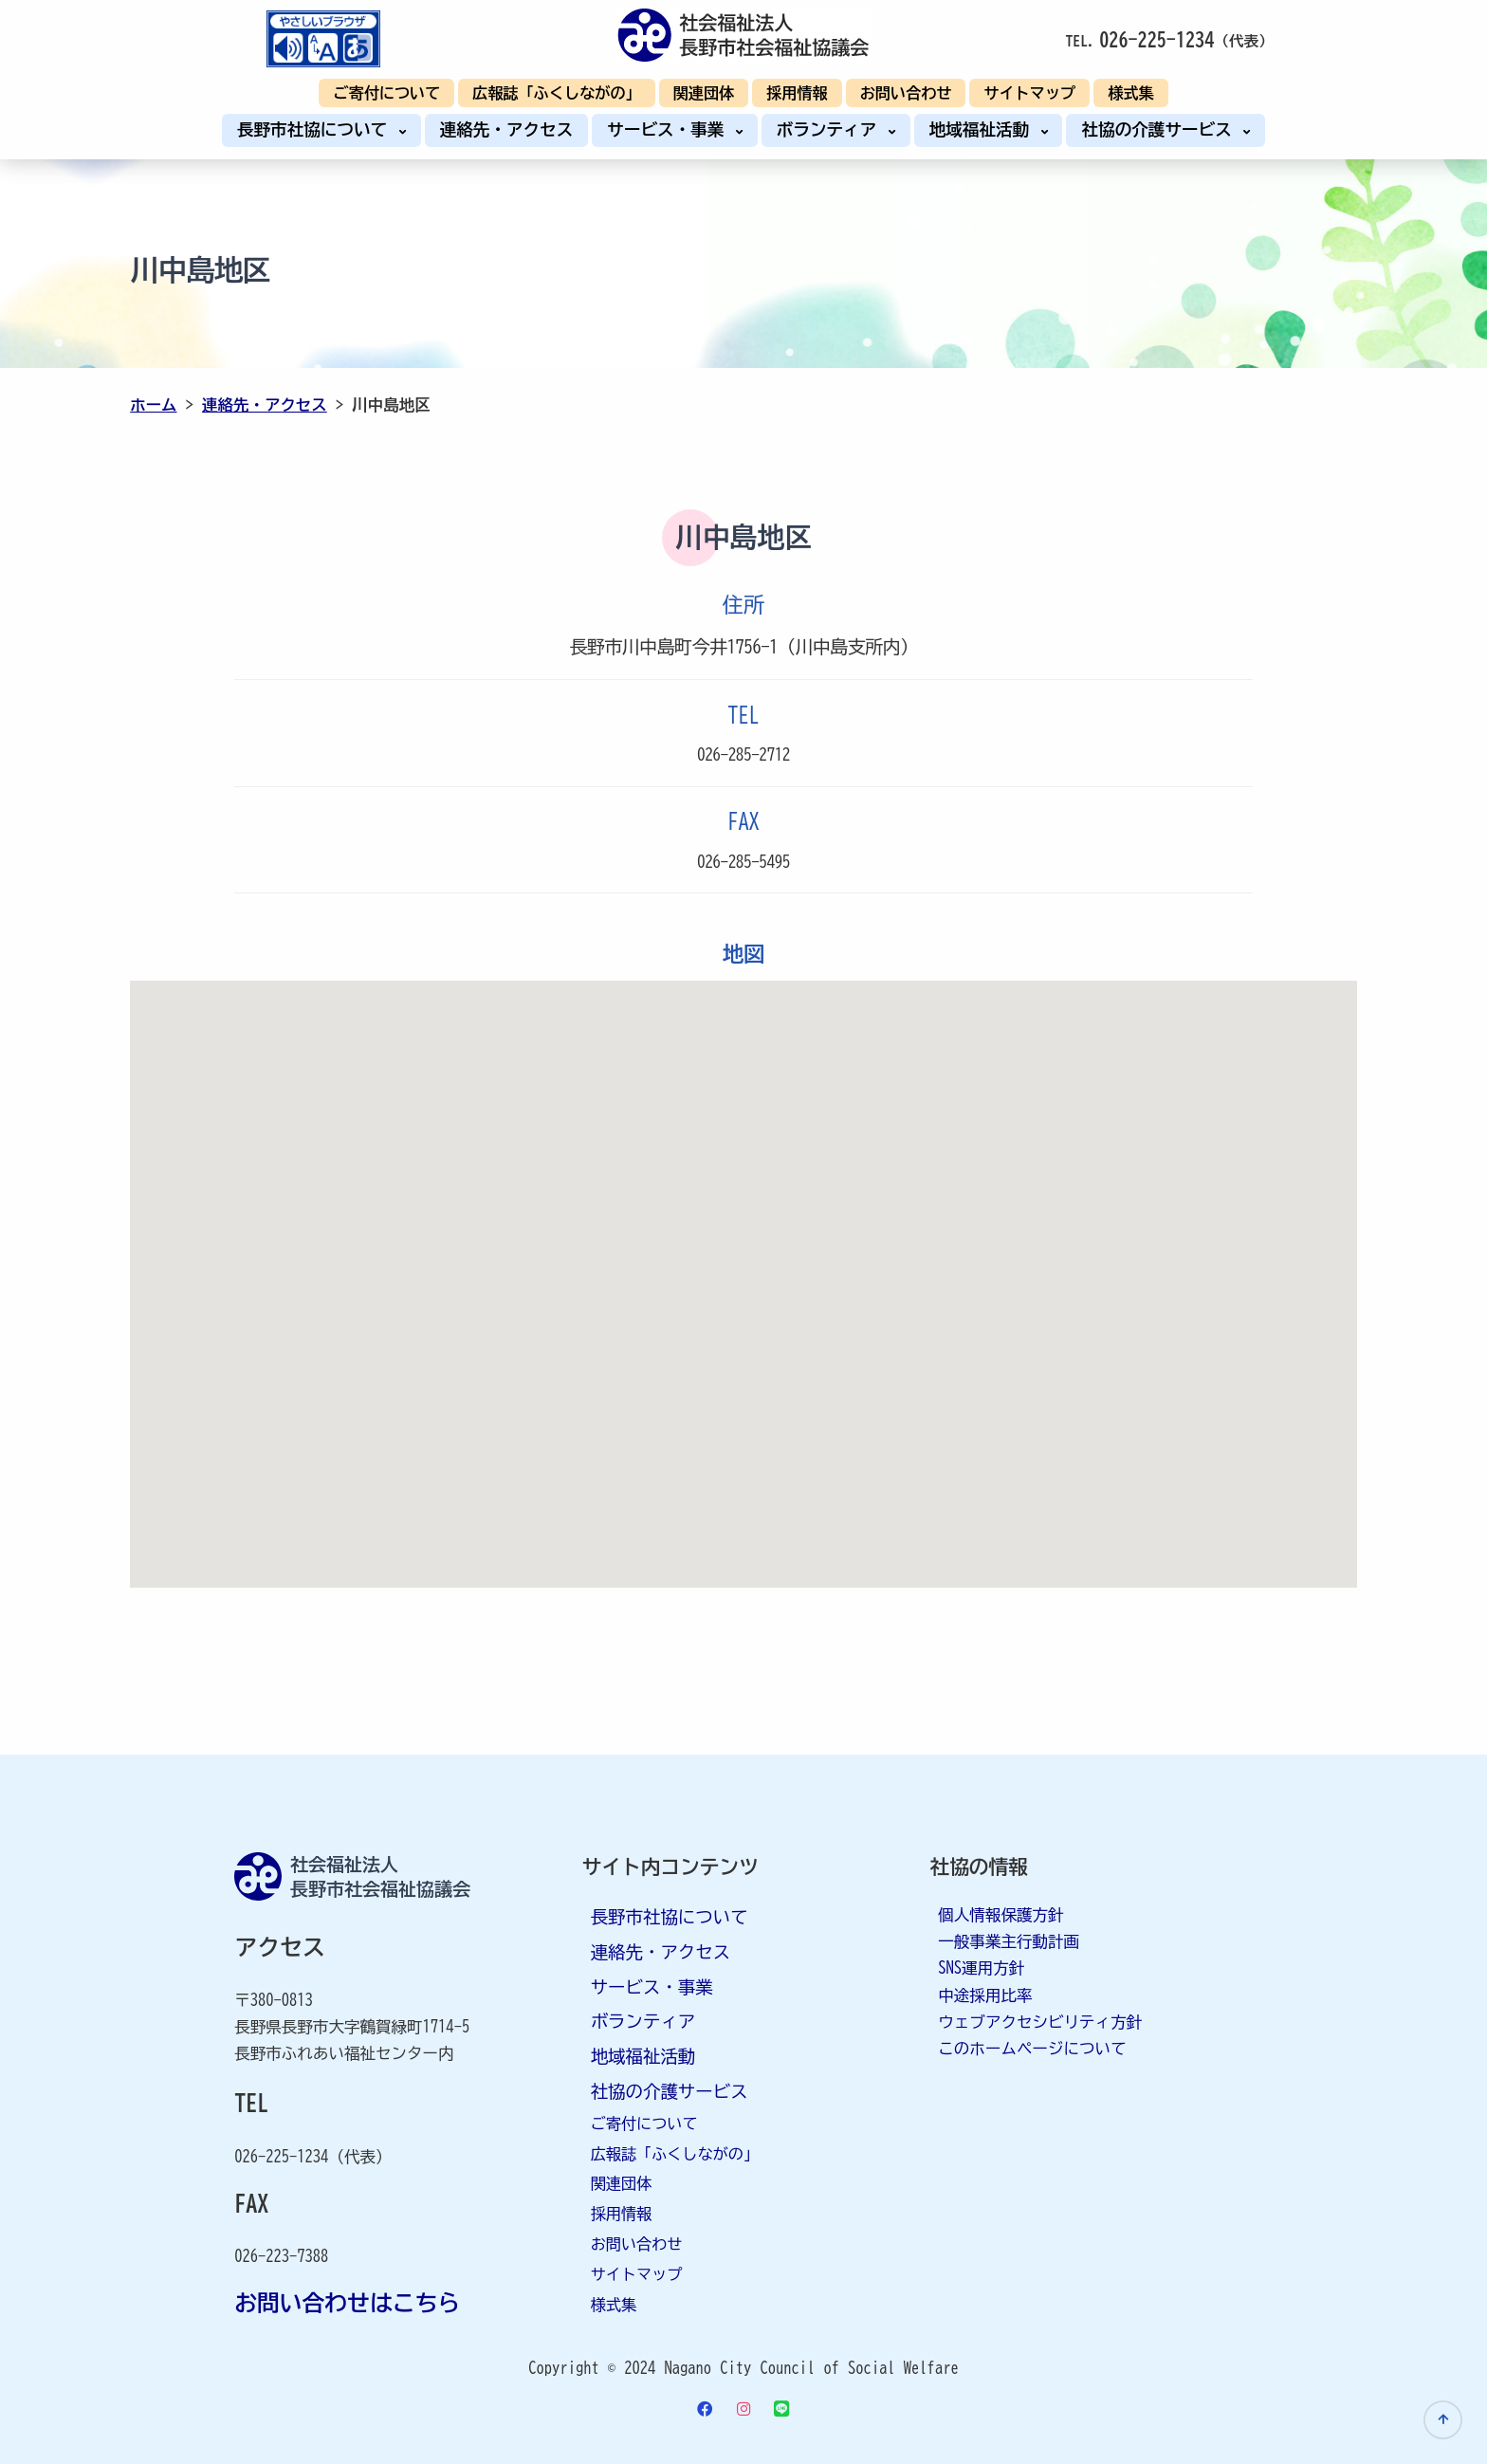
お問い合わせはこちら (348, 2301)
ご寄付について (386, 93)
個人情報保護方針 (1000, 1913)
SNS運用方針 (981, 1967)
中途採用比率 (985, 1994)
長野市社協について (316, 129)
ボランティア (831, 129)
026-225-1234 (1156, 38)
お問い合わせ (906, 93)
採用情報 (797, 93)
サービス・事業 (670, 129)
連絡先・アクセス (507, 129)
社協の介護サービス (1160, 129)
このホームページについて (1032, 2047)
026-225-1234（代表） (312, 2155)
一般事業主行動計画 (1008, 1941)
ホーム (153, 404)
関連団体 (704, 93)
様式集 (1130, 93)
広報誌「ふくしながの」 (556, 93)
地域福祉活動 (983, 129)
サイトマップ (1029, 93)
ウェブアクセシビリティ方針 (1040, 2021)
